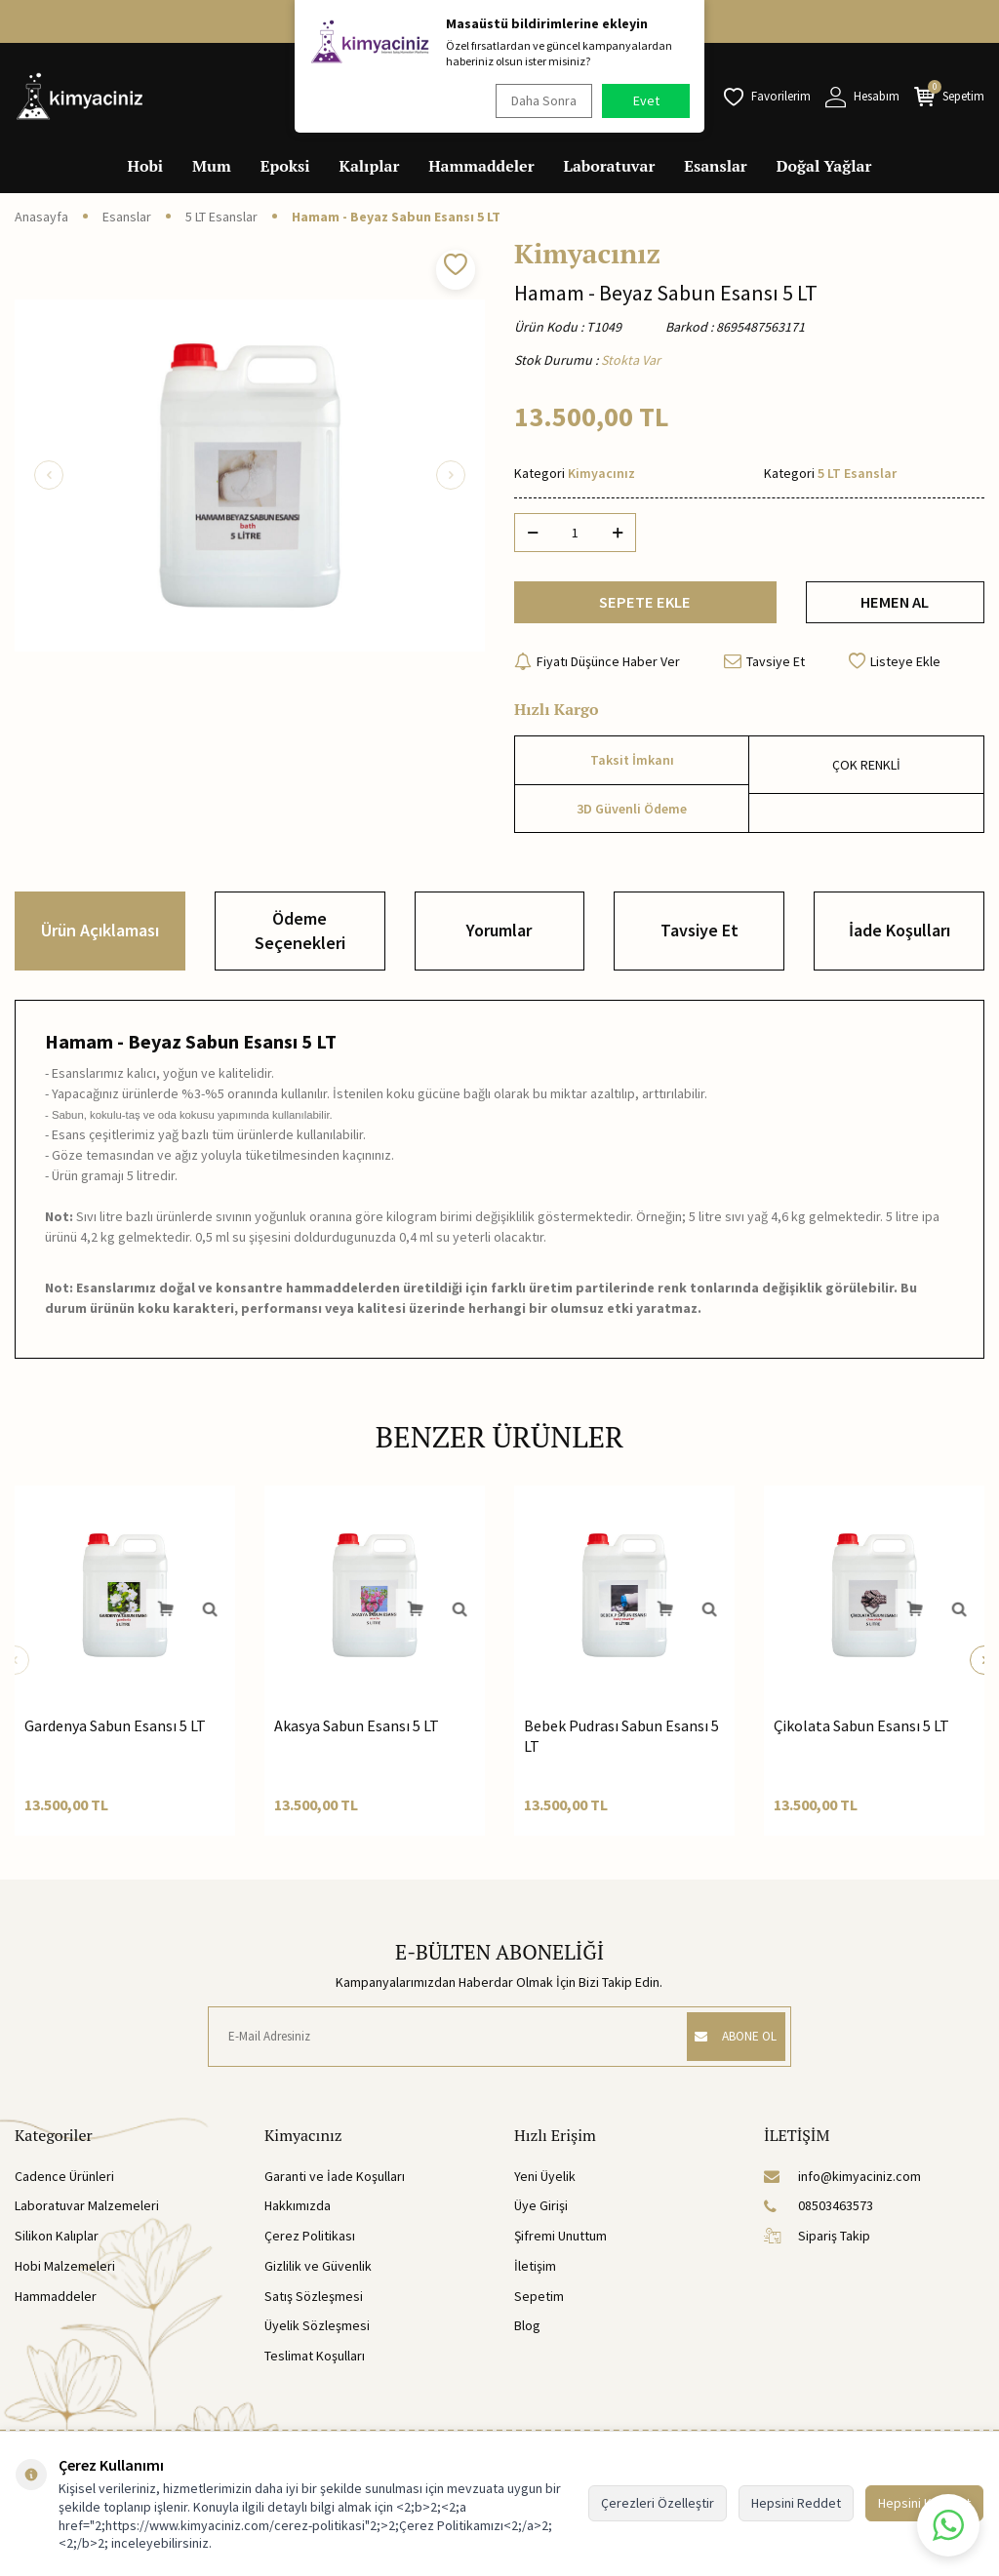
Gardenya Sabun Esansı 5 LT (115, 1733)
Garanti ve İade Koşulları (334, 2184)
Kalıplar (370, 166)
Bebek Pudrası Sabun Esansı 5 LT (621, 1744)
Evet (646, 100)
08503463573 (818, 2214)
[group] (250, 475)
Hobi (146, 166)
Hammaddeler (481, 166)
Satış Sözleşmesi (313, 2304)
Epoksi (285, 166)
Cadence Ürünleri (64, 2184)
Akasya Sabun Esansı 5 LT (356, 1733)
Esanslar (715, 166)
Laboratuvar (610, 166)
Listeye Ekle (894, 669)
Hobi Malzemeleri (65, 2273)
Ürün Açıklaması (100, 939)
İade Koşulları (899, 939)
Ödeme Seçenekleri (300, 939)
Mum (211, 166)
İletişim (535, 2273)
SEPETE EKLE (645, 606)
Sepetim (539, 2304)
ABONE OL (726, 2044)
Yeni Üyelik (545, 2184)
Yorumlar (499, 939)
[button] (48, 475)
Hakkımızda (297, 2214)
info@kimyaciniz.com (842, 2184)
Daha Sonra (539, 100)
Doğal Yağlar (824, 166)
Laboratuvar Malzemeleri (87, 2214)
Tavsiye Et (764, 669)
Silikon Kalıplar (57, 2244)
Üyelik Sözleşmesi (317, 2334)
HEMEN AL (895, 606)
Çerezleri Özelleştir (657, 2503)
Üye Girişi (541, 2214)
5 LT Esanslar (221, 216)
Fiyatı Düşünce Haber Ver (597, 669)
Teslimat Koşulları (314, 2364)
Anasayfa (41, 216)
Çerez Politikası (309, 2244)
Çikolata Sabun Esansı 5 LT (861, 1733)
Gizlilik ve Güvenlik (318, 2273)
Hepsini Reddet (796, 2503)
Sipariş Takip (817, 2244)
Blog (527, 2334)
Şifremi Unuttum (560, 2244)
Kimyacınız (587, 253)
